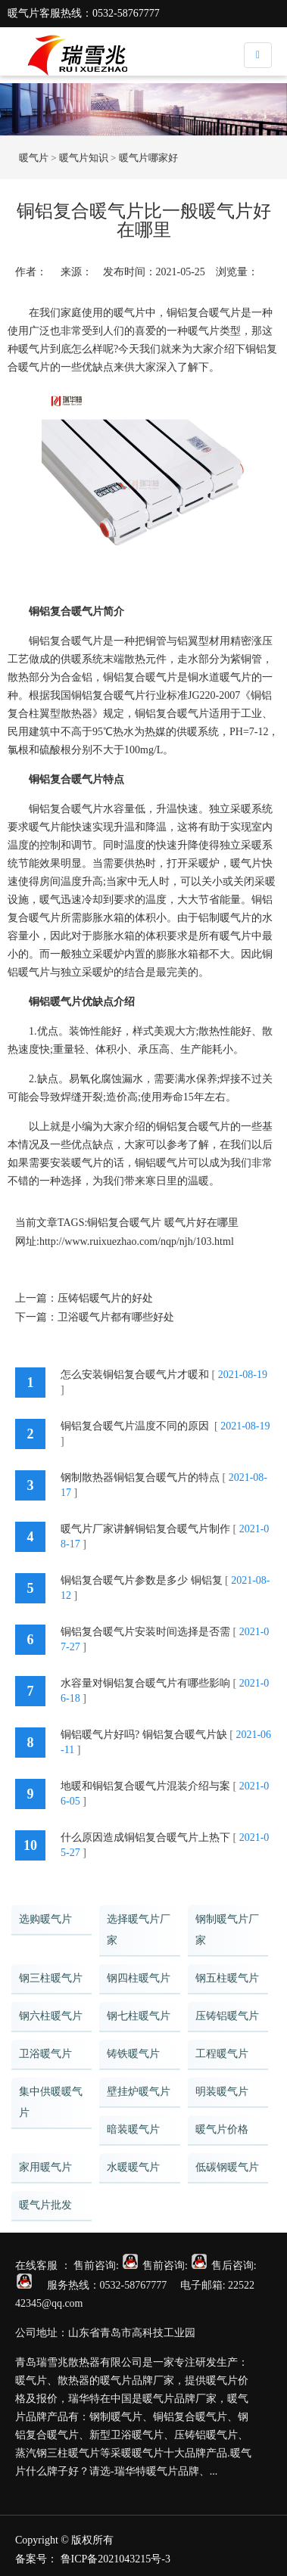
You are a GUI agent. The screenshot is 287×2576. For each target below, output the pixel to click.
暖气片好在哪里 (201, 1222)
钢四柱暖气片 (138, 1978)
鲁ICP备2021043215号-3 (115, 2559)
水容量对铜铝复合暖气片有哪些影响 (145, 1683)
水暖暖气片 (133, 2167)
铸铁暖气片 (133, 2053)
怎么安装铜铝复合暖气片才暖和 (135, 1374)
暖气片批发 (45, 2205)
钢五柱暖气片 (227, 1978)
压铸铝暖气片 (227, 2016)
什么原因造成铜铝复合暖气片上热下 (145, 1837)
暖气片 (33, 157)
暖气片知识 (83, 157)
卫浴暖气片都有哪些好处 (116, 1317)
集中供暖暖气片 (51, 2102)
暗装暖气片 (133, 2129)
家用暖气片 (45, 2167)
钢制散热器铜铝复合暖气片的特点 (140, 1477)
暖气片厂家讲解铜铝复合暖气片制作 (145, 1529)
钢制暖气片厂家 (227, 1929)
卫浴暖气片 (45, 2053)
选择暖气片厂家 (138, 1929)
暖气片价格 (221, 2129)
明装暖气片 (221, 2091)
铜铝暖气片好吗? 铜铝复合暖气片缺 (144, 1734)
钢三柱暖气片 (51, 1978)
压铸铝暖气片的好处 (105, 1298)
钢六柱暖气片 (51, 2016)
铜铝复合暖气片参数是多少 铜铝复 (142, 1580)
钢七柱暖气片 (138, 2016)
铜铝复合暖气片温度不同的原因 (136, 1426)
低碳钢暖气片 (227, 2167)
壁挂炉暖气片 (138, 2091)
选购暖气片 (45, 1919)
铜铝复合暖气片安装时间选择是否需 (145, 1631)
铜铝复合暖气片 (124, 1222)
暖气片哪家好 (148, 157)
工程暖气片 (221, 2053)
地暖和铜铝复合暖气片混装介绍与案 (145, 1786)
